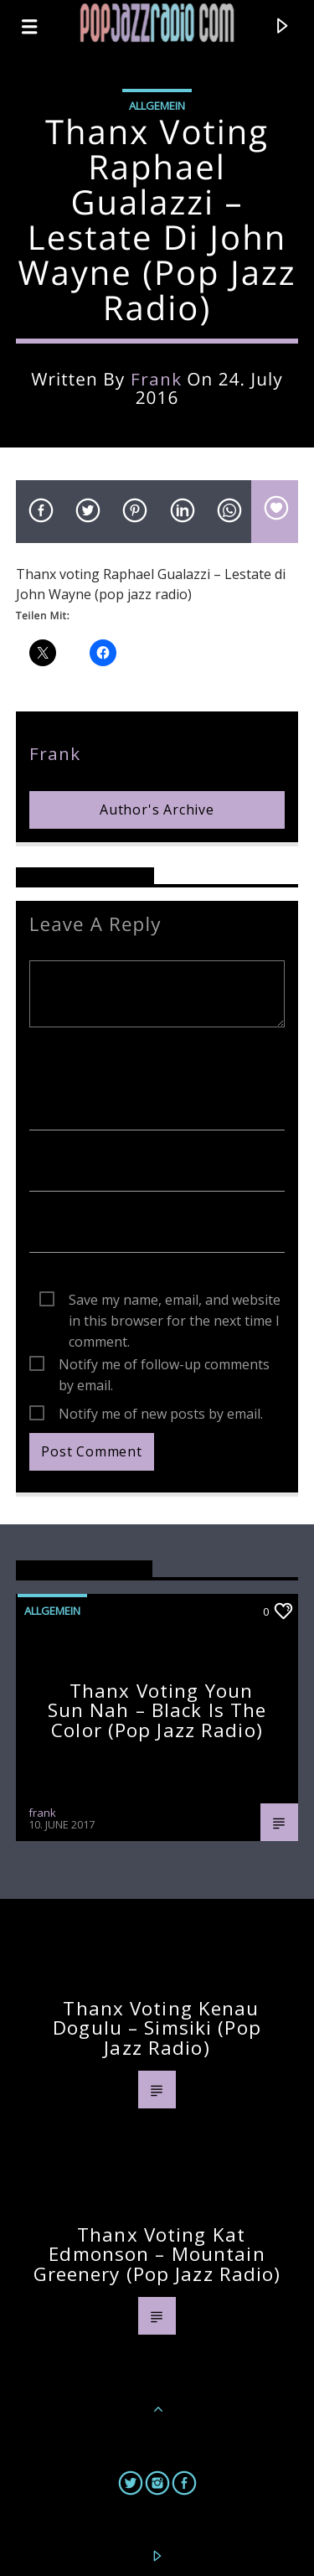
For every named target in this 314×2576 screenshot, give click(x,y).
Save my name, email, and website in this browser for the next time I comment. (175, 1301)
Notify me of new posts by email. (161, 1413)
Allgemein (157, 105)
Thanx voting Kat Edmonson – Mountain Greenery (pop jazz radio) (157, 2254)
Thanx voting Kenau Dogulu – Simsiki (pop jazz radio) (157, 2028)
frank (156, 379)
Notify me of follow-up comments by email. (164, 1365)
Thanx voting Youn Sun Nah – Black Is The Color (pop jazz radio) (157, 1710)
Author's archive (157, 809)
